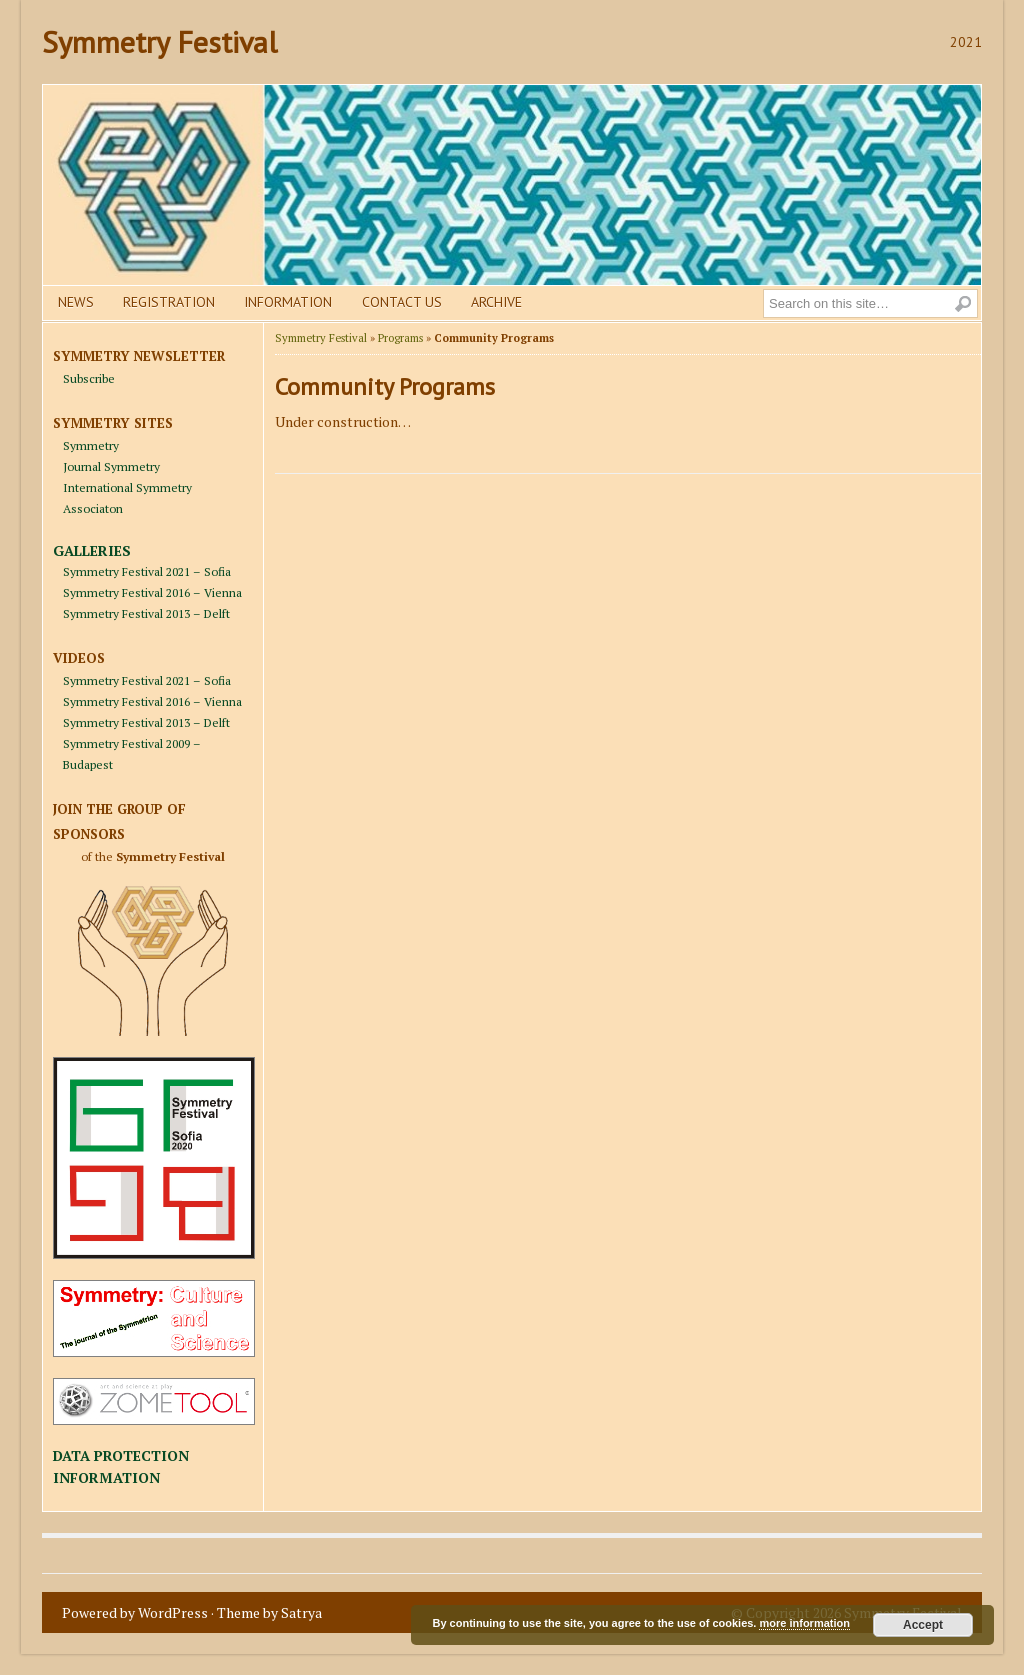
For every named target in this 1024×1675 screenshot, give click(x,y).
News (76, 302)
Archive (496, 302)
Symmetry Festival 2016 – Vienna (152, 592)
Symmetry (91, 445)
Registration (169, 302)
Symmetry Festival (159, 41)
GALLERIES (92, 550)
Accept (923, 1625)
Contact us (402, 302)
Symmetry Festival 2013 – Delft (146, 613)
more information (804, 1623)
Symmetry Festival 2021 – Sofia (147, 571)
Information (288, 302)
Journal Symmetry (111, 466)
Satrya (301, 1612)
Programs (400, 338)
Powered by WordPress (135, 1612)
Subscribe (89, 378)
